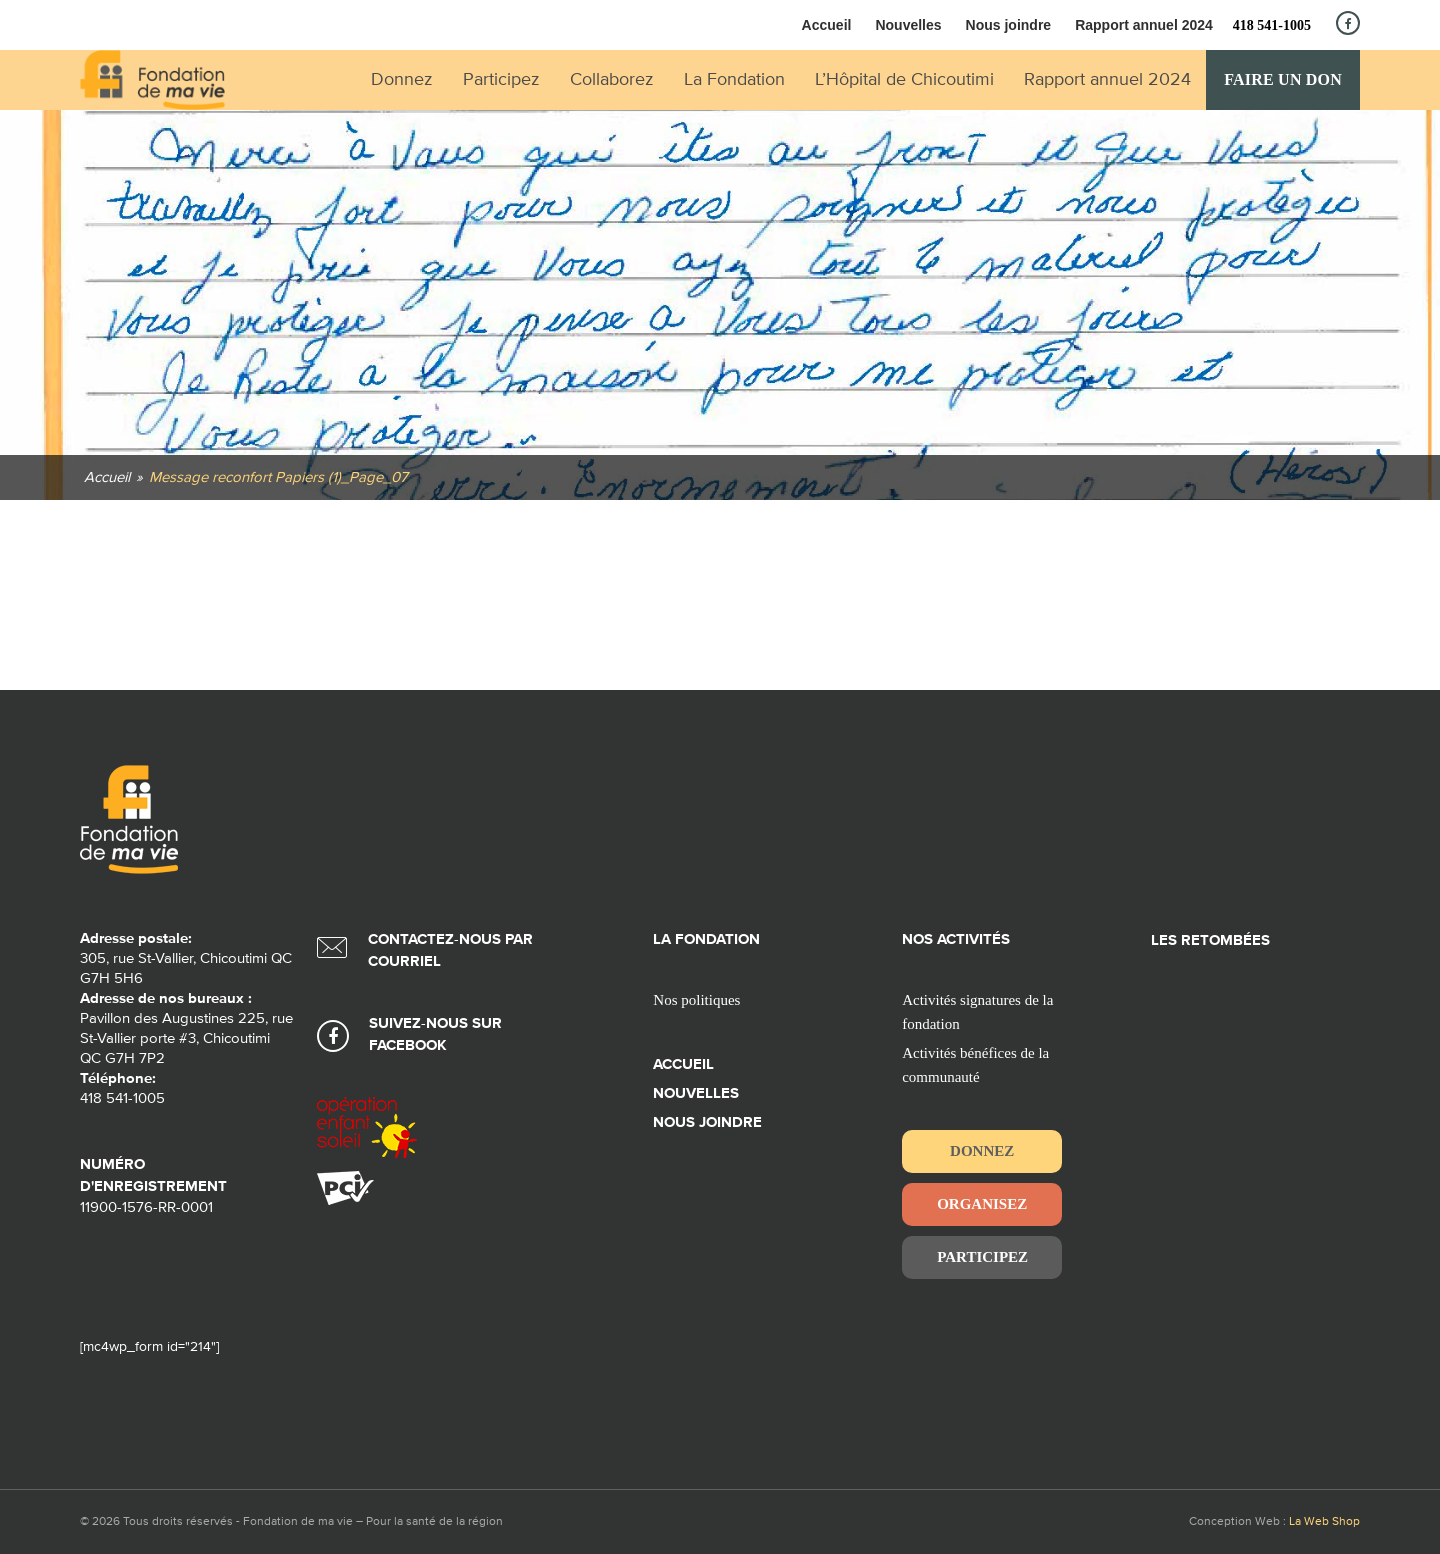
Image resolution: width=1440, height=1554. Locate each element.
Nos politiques (696, 1000)
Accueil (827, 25)
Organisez (982, 1204)
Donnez (982, 1151)
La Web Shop (1324, 1522)
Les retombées (1210, 940)
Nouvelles (908, 25)
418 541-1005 (1272, 25)
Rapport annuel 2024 (1144, 25)
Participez (982, 1257)
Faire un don (1283, 79)
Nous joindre (1009, 25)
